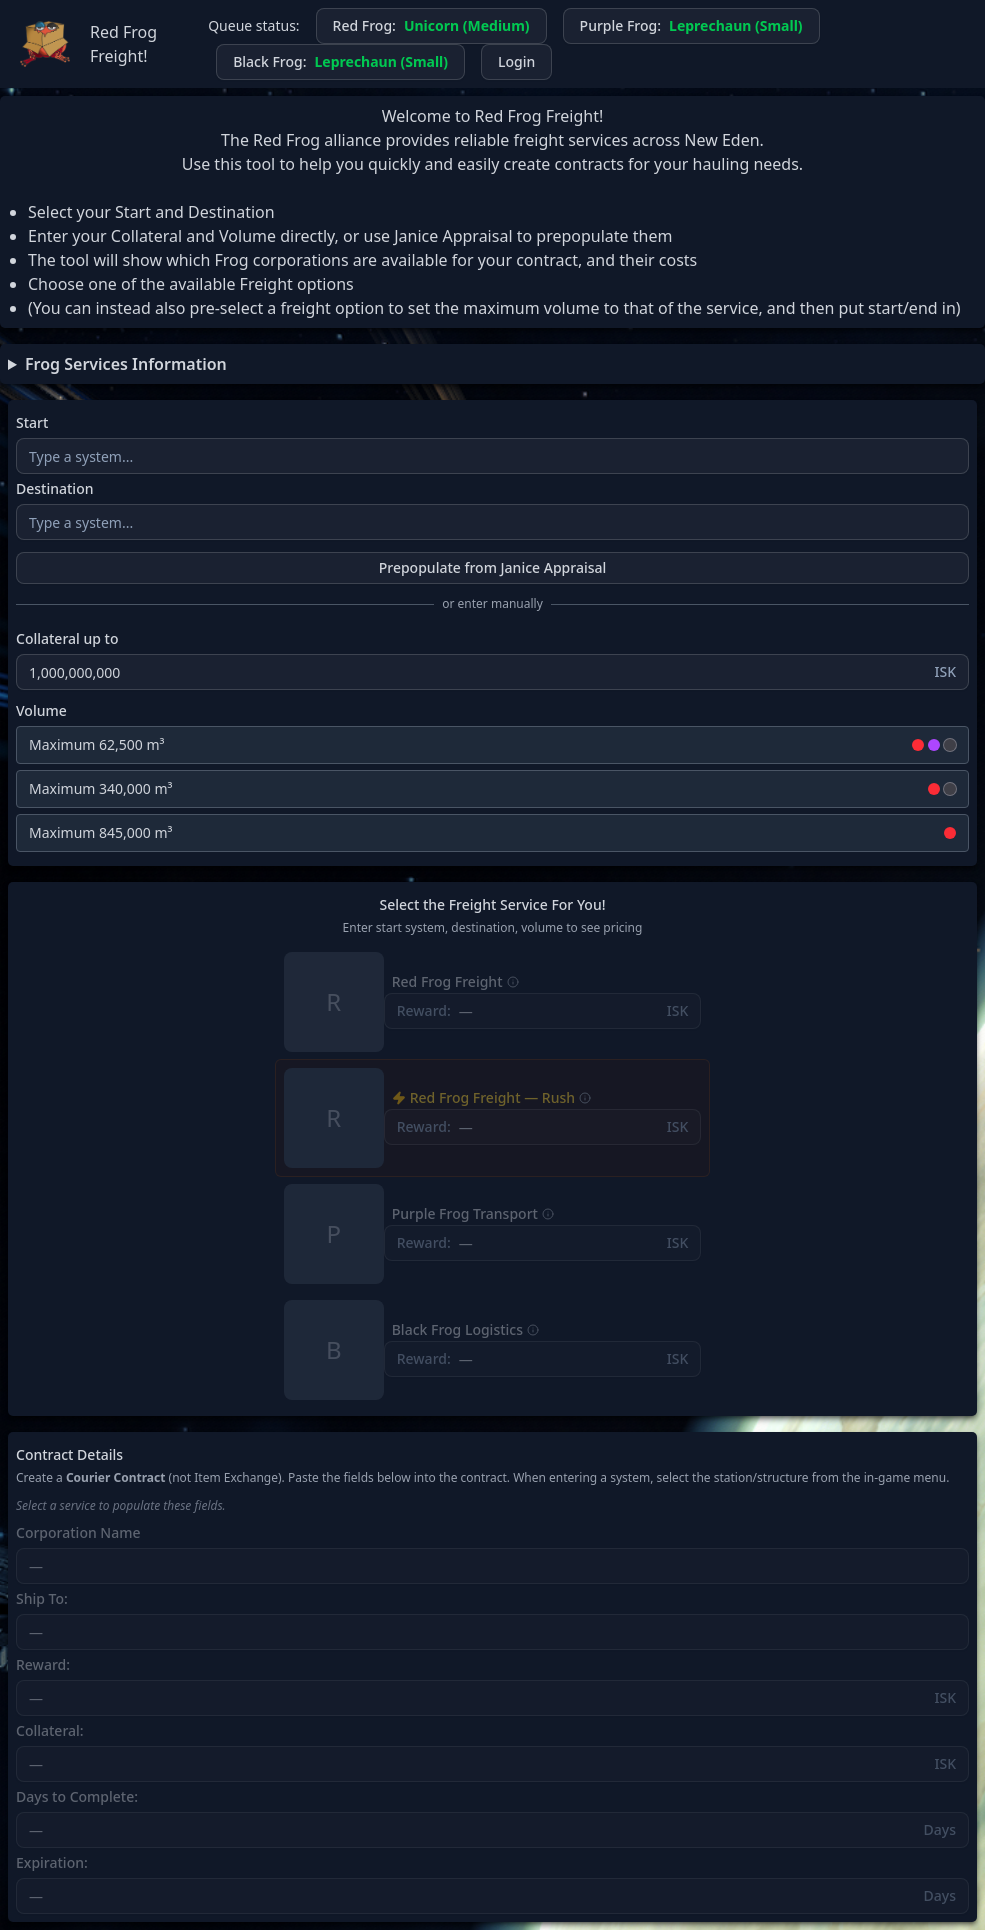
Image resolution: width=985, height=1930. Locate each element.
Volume (41, 711)
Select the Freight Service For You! (492, 905)
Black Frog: (340, 62)
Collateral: (50, 1731)
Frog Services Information (126, 364)
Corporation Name (78, 1533)
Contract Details (69, 1455)
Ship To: (42, 1599)
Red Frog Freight (447, 982)
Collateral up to (67, 639)
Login (516, 61)
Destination (54, 489)
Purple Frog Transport (465, 1214)
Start (32, 423)
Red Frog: (431, 26)
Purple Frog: (691, 26)
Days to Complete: (77, 1797)
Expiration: (52, 1863)
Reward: (43, 1665)
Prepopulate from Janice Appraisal (493, 567)
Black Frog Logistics (457, 1330)
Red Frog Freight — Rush (492, 1098)
